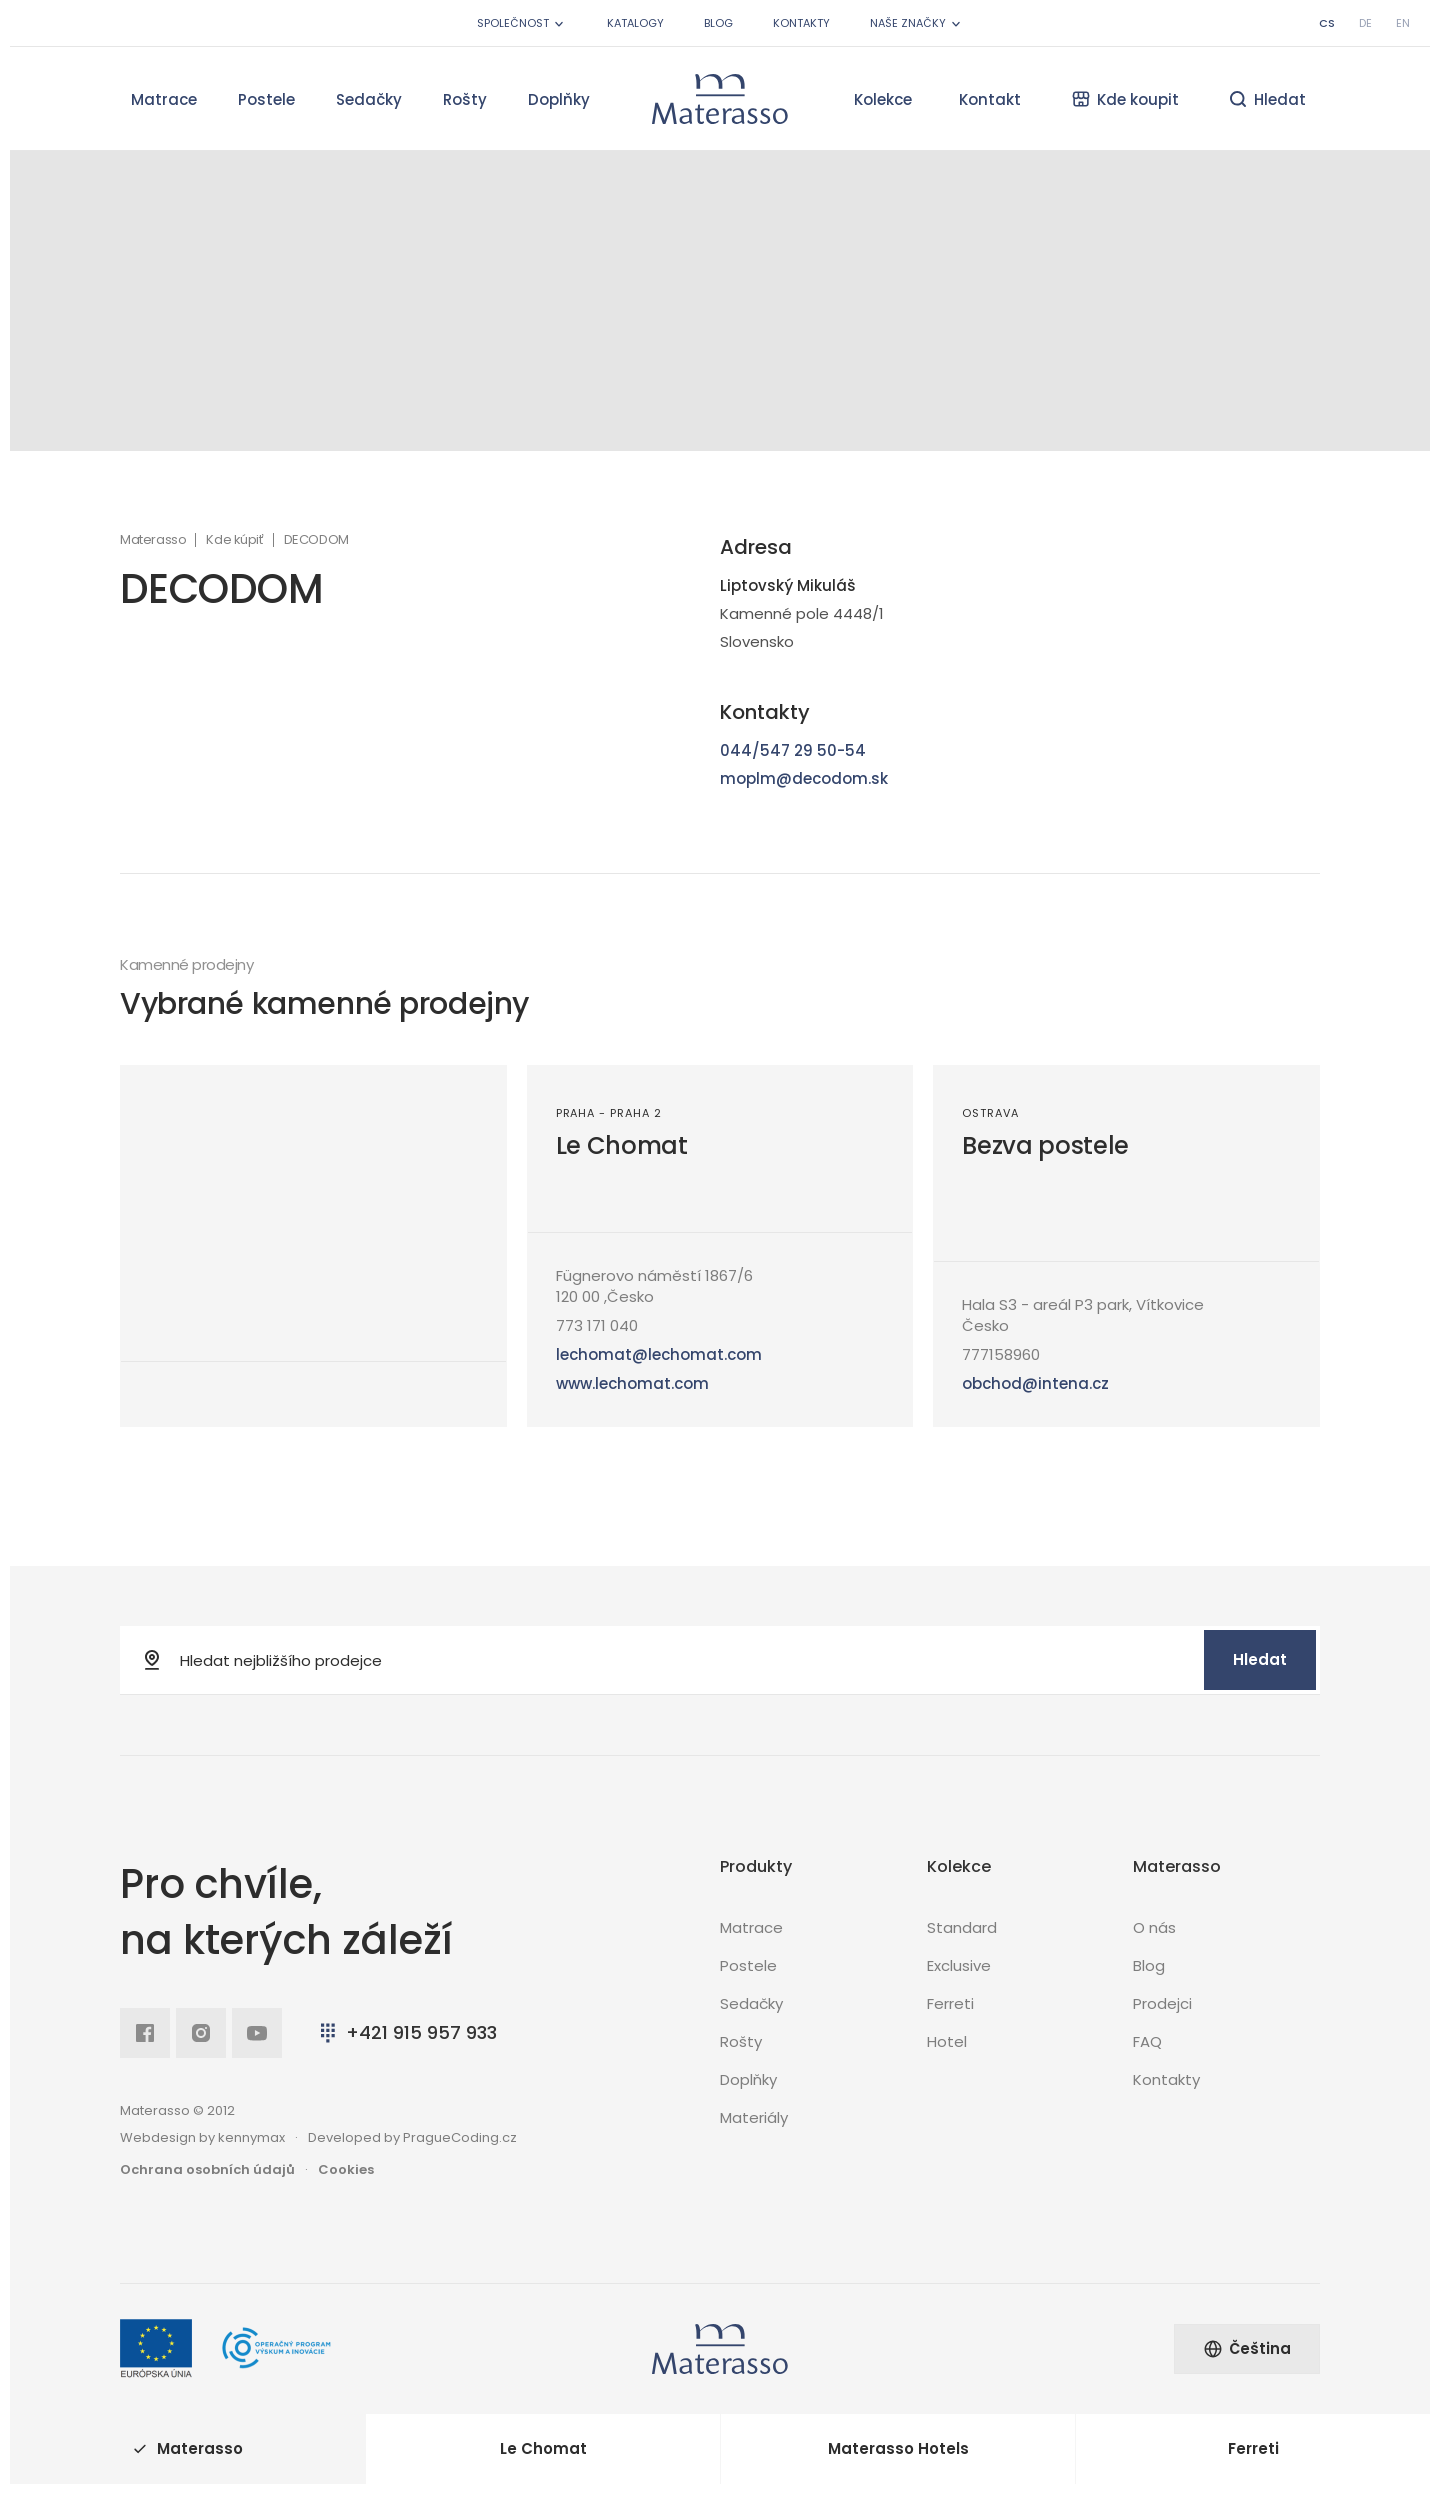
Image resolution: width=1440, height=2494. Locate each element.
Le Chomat (622, 1145)
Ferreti (950, 2003)
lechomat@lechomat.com (659, 1354)
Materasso (153, 540)
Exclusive (959, 1965)
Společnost (522, 23)
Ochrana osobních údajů (207, 2169)
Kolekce (883, 99)
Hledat (1260, 1659)
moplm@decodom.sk (804, 778)
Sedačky (369, 99)
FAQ (1147, 2041)
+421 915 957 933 (406, 2032)
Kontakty (801, 23)
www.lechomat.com (632, 1383)
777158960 (1001, 1354)
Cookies (346, 2169)
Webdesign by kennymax (202, 2137)
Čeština (1247, 2348)
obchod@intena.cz (1035, 1383)
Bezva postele (1045, 1145)
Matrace (164, 99)
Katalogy (635, 23)
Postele (266, 99)
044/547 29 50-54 (793, 750)
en (1403, 23)
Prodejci (1162, 2003)
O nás (1154, 1927)
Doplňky (559, 99)
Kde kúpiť (234, 540)
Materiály (754, 2117)
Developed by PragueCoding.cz (412, 2137)
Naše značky (917, 23)
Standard (962, 1927)
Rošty (465, 99)
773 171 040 (597, 1325)
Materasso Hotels (898, 2448)
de (1365, 23)
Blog (718, 23)
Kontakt (990, 99)
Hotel (947, 2041)
